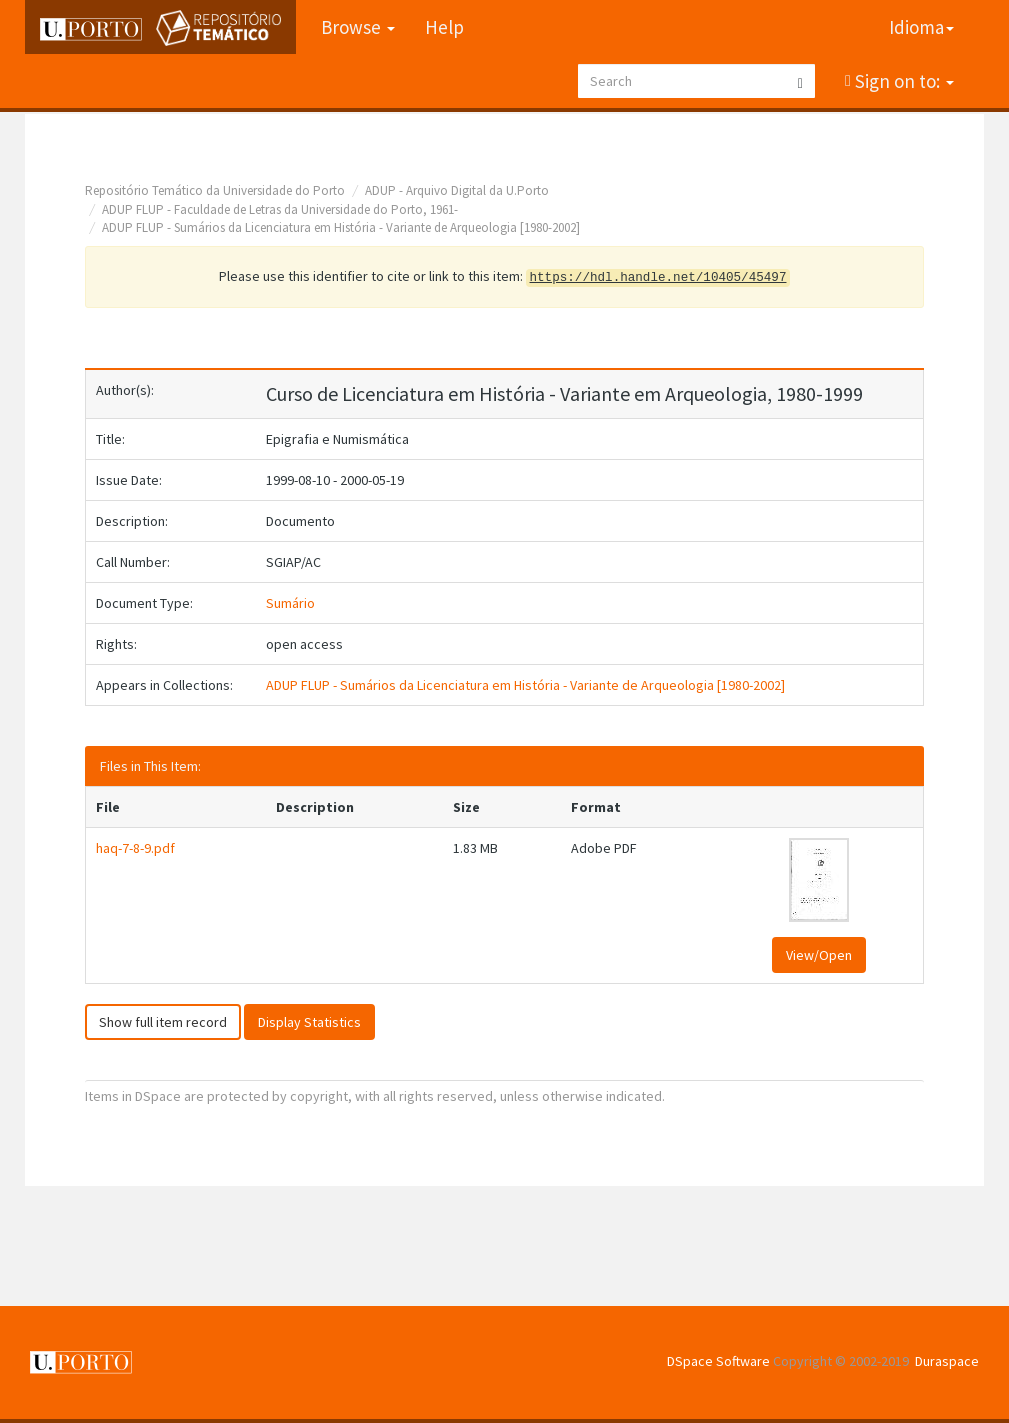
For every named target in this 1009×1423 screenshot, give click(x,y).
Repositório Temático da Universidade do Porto (215, 190)
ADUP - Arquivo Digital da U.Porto (457, 190)
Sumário (290, 603)
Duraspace (947, 1361)
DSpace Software (718, 1361)
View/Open (819, 955)
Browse (358, 27)
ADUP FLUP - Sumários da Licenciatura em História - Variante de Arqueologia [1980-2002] (341, 227)
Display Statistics (309, 1022)
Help (444, 27)
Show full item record (163, 1022)
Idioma (921, 27)
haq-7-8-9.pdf (135, 848)
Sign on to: (902, 81)
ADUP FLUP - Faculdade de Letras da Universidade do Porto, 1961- (280, 209)
